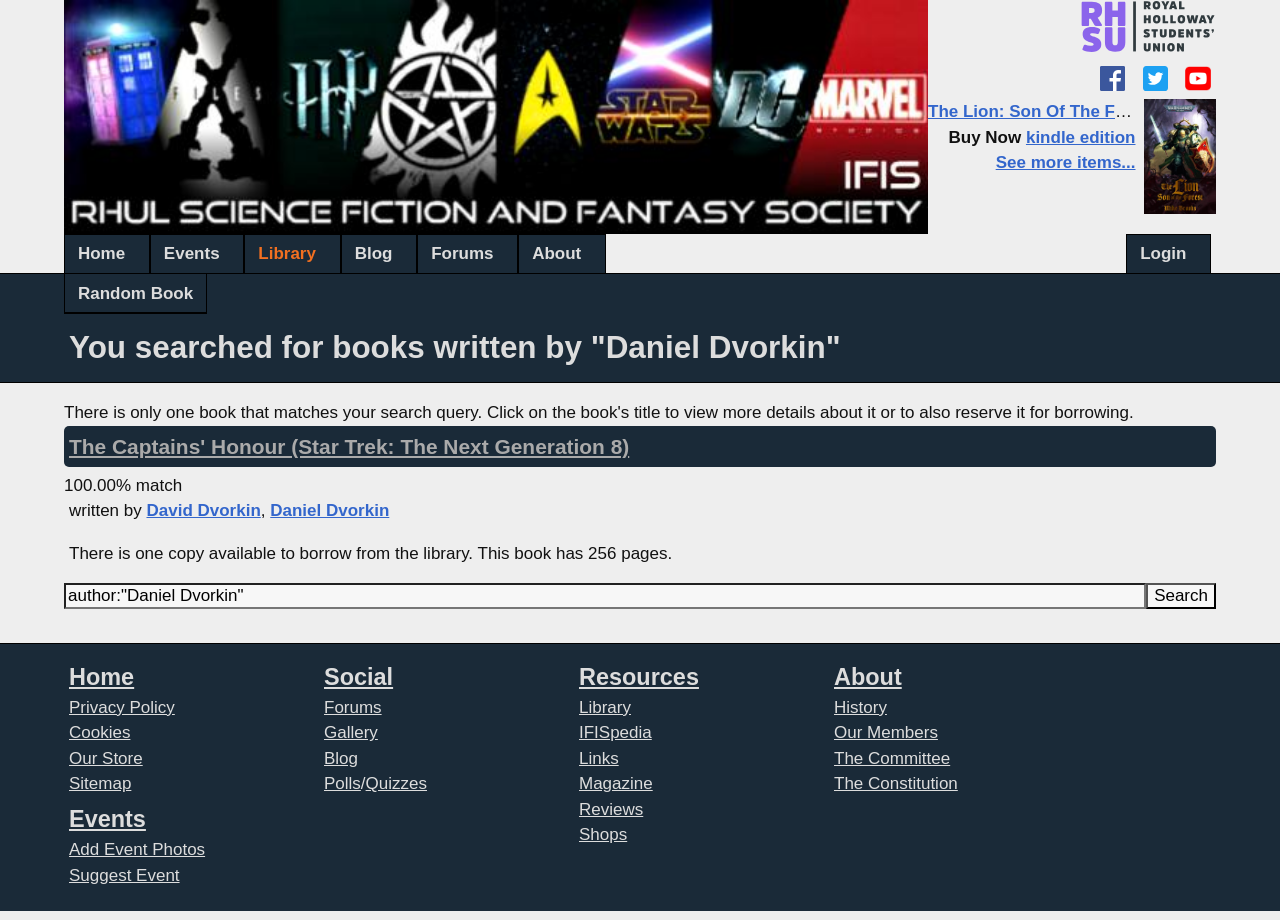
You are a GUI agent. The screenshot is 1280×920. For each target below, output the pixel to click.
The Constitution (896, 783)
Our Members (886, 732)
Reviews (611, 809)
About (556, 253)
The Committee (892, 758)
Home (101, 253)
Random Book (135, 293)
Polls (342, 783)
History (860, 707)
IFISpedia (615, 732)
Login (1163, 253)
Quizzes (396, 783)
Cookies (99, 732)
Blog (374, 253)
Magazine (616, 783)
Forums (462, 253)
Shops (603, 834)
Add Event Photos (137, 849)
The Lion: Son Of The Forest (1042, 111)
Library (287, 253)
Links (599, 758)
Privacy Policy (122, 707)
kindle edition (1081, 137)
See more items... (1066, 162)
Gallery (351, 732)
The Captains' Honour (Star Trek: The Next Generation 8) (349, 446)
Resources (639, 677)
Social (358, 677)
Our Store (106, 758)
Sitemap (100, 783)
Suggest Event (124, 875)
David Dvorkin (203, 510)
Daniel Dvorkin (329, 510)
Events (192, 253)
